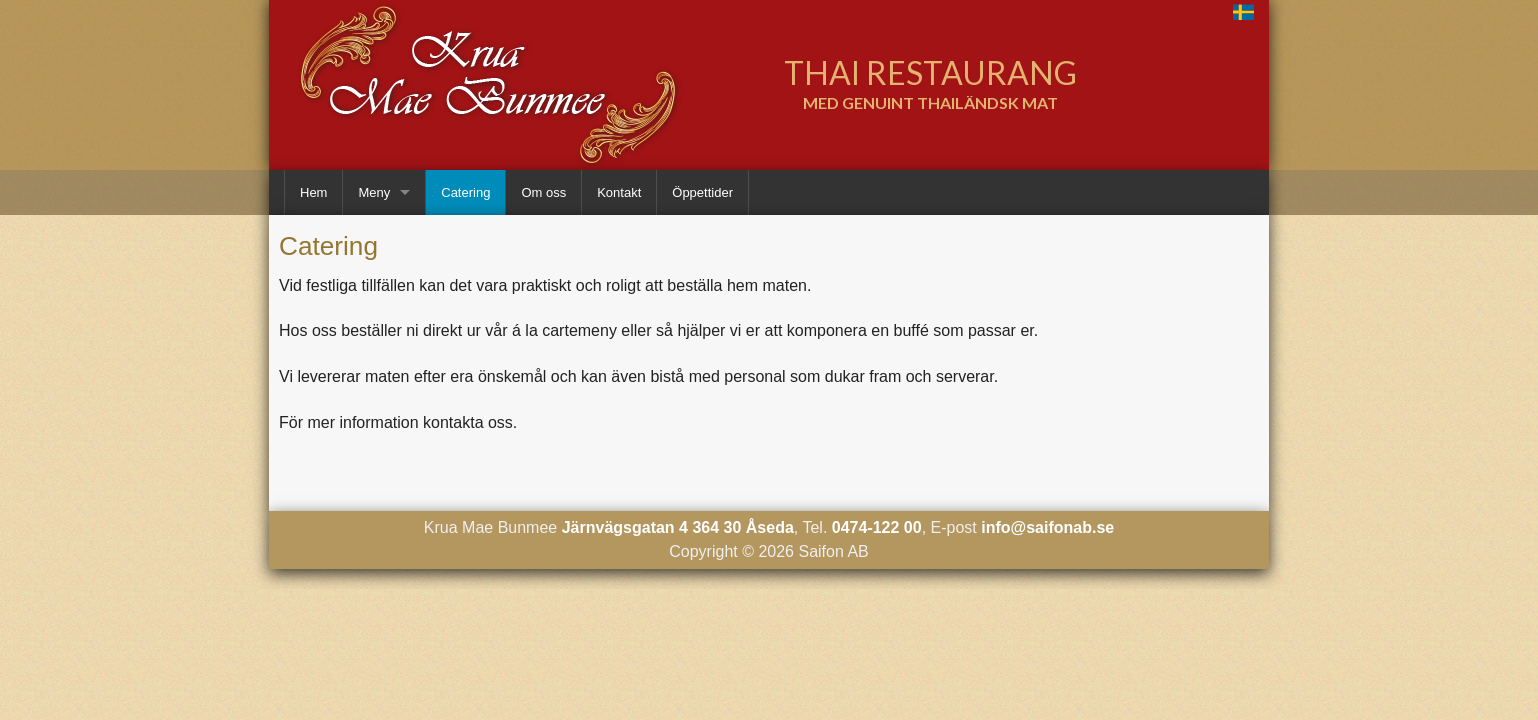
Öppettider (702, 192)
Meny (374, 192)
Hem (313, 192)
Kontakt (619, 192)
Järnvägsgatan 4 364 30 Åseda (678, 527)
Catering (465, 192)
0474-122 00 (877, 527)
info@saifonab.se (1047, 527)
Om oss (543, 192)
